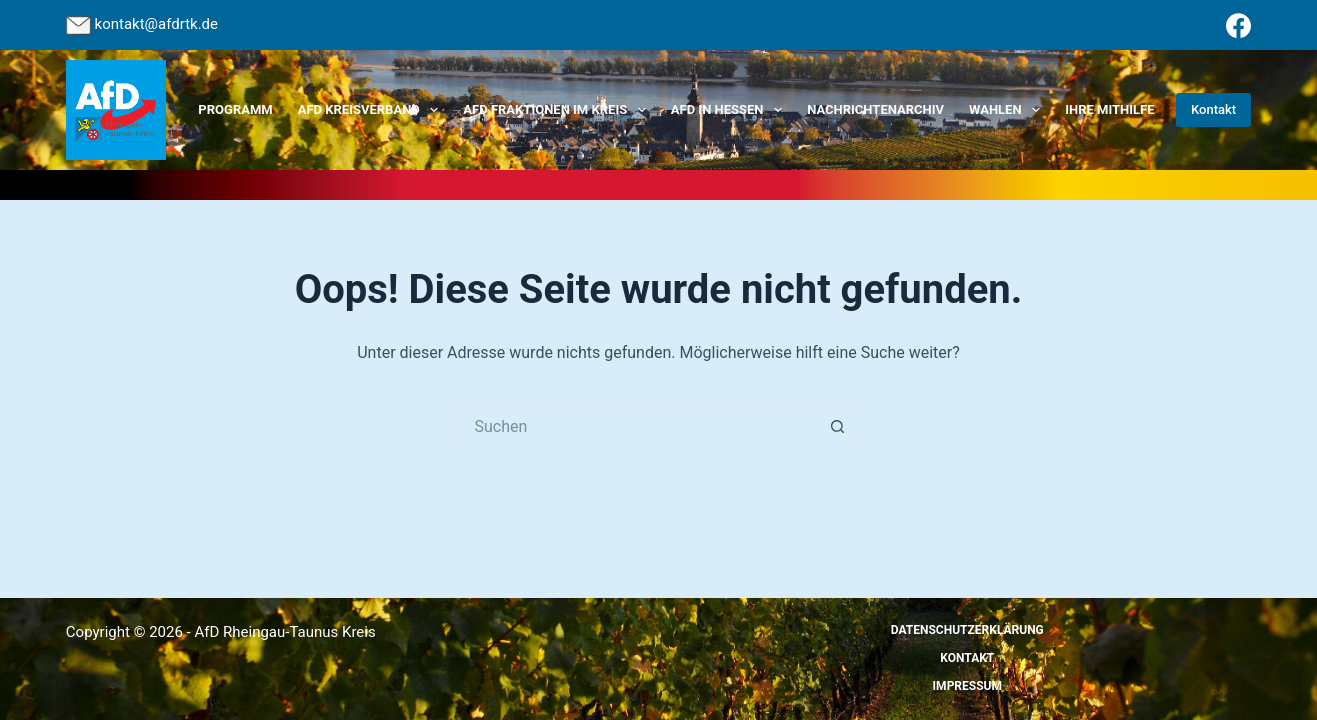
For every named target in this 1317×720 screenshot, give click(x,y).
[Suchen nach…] (638, 426)
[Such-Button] (838, 426)
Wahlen (1008, 110)
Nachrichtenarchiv (875, 109)
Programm (235, 109)
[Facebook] (1238, 25)
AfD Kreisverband (372, 110)
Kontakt (1213, 109)
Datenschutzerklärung (967, 630)
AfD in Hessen (730, 110)
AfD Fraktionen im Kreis (558, 110)
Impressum (967, 686)
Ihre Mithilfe (1109, 109)
